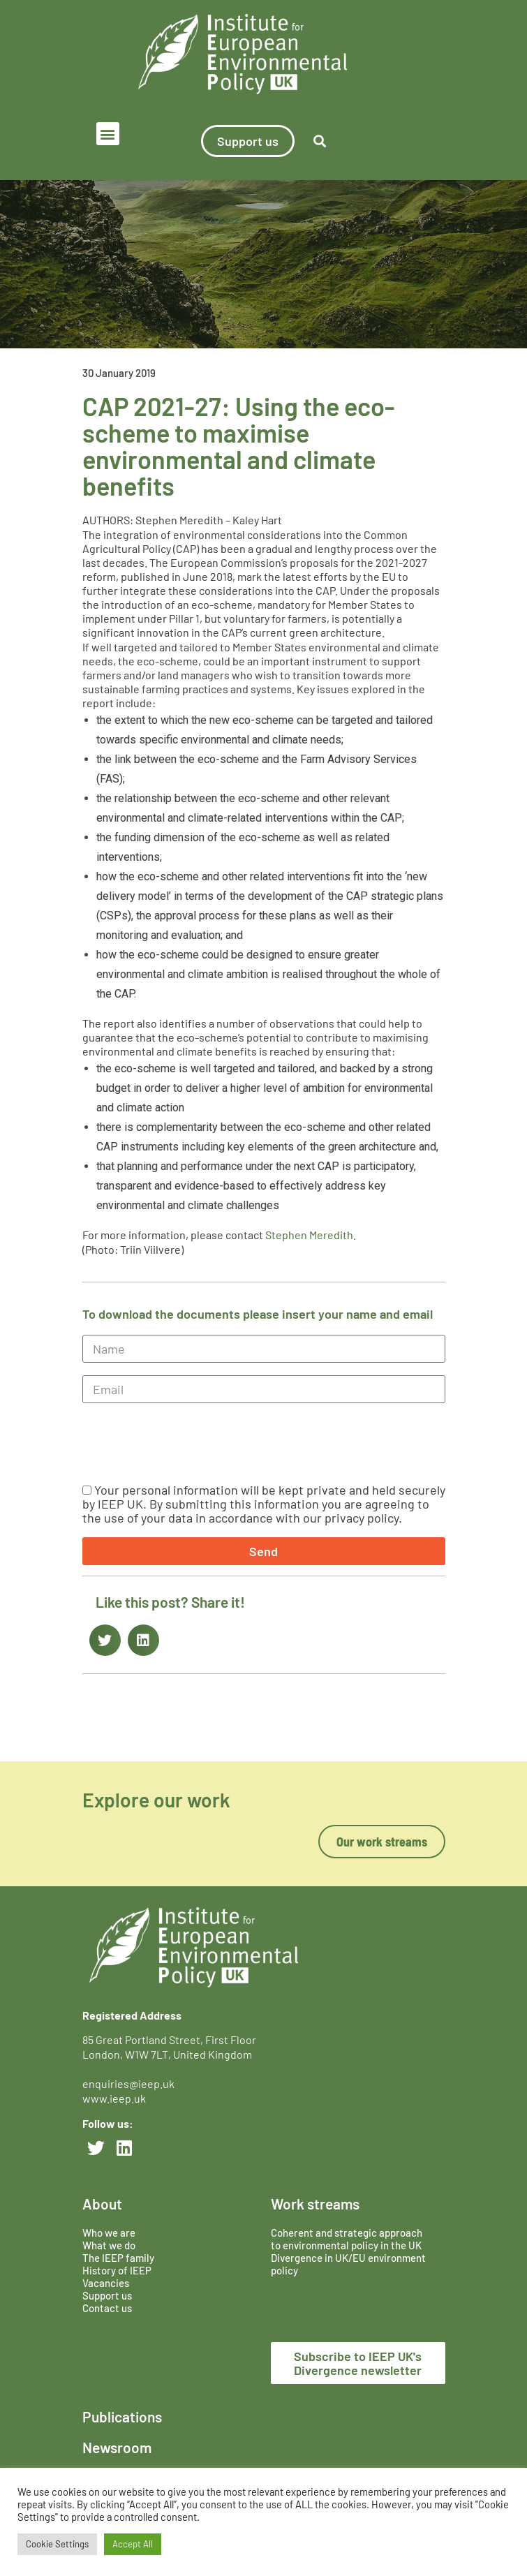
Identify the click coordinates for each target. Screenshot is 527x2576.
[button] (107, 133)
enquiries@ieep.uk (130, 2083)
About (102, 2203)
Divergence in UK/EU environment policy (348, 2264)
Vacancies (105, 2283)
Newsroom (116, 2447)
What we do (108, 2245)
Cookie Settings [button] (57, 2543)
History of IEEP (116, 2270)
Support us (107, 2295)
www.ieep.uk (114, 2098)
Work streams (315, 2203)
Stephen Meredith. (310, 1234)
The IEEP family (118, 2257)
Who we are (108, 2232)
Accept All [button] (132, 2543)
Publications (122, 2416)
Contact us (107, 2308)
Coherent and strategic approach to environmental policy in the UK (347, 2238)
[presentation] (188, 1443)
